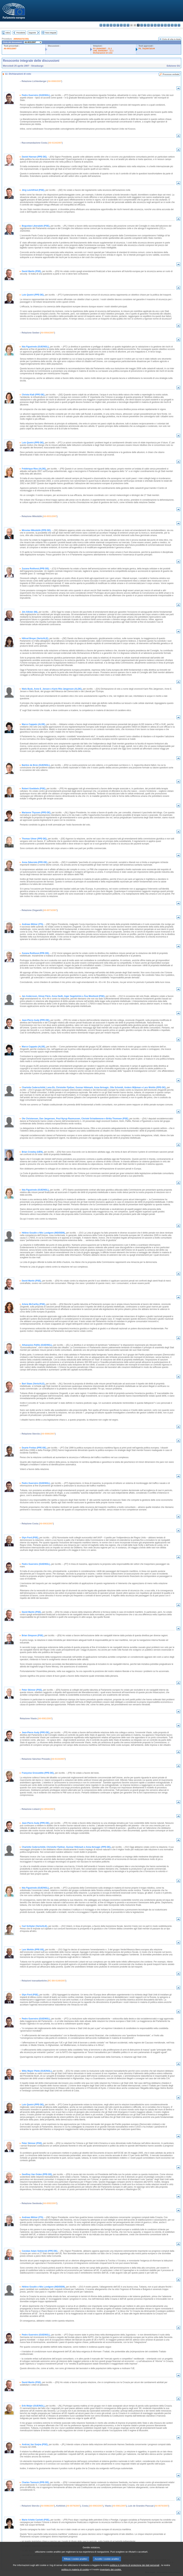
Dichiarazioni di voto (102, 53)
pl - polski (158, 25)
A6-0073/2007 (50, 910)
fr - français (128, 25)
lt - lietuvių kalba (145, 25)
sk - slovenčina (168, 25)
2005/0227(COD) (21, 39)
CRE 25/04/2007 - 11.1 (103, 51)
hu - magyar (148, 25)
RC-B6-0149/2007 (57, 1980)
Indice (8, 33)
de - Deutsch (114, 25)
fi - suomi (175, 25)
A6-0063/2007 (46, 1523)
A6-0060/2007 (54, 81)
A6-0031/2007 (10, 48)
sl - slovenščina (172, 25)
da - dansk (111, 25)
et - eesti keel (118, 25)
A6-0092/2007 (50, 2203)
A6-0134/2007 (55, 143)
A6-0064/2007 (47, 332)
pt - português (162, 25)
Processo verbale (171, 74)
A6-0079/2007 (73, 2506)
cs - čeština (107, 25)
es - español (104, 25)
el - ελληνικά (121, 25)
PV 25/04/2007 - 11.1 (102, 48)
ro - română (165, 25)
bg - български (101, 25)
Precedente (20, 33)
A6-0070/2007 (161, 2506)
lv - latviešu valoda (141, 25)
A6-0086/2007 (48, 1434)
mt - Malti (151, 25)
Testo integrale (50, 33)
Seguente (32, 33)
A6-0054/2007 (47, 1809)
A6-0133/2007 (58, 1759)
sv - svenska (179, 25)
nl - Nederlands (155, 25)
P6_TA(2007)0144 (147, 48)
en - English (124, 25)
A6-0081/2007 (45, 1718)
